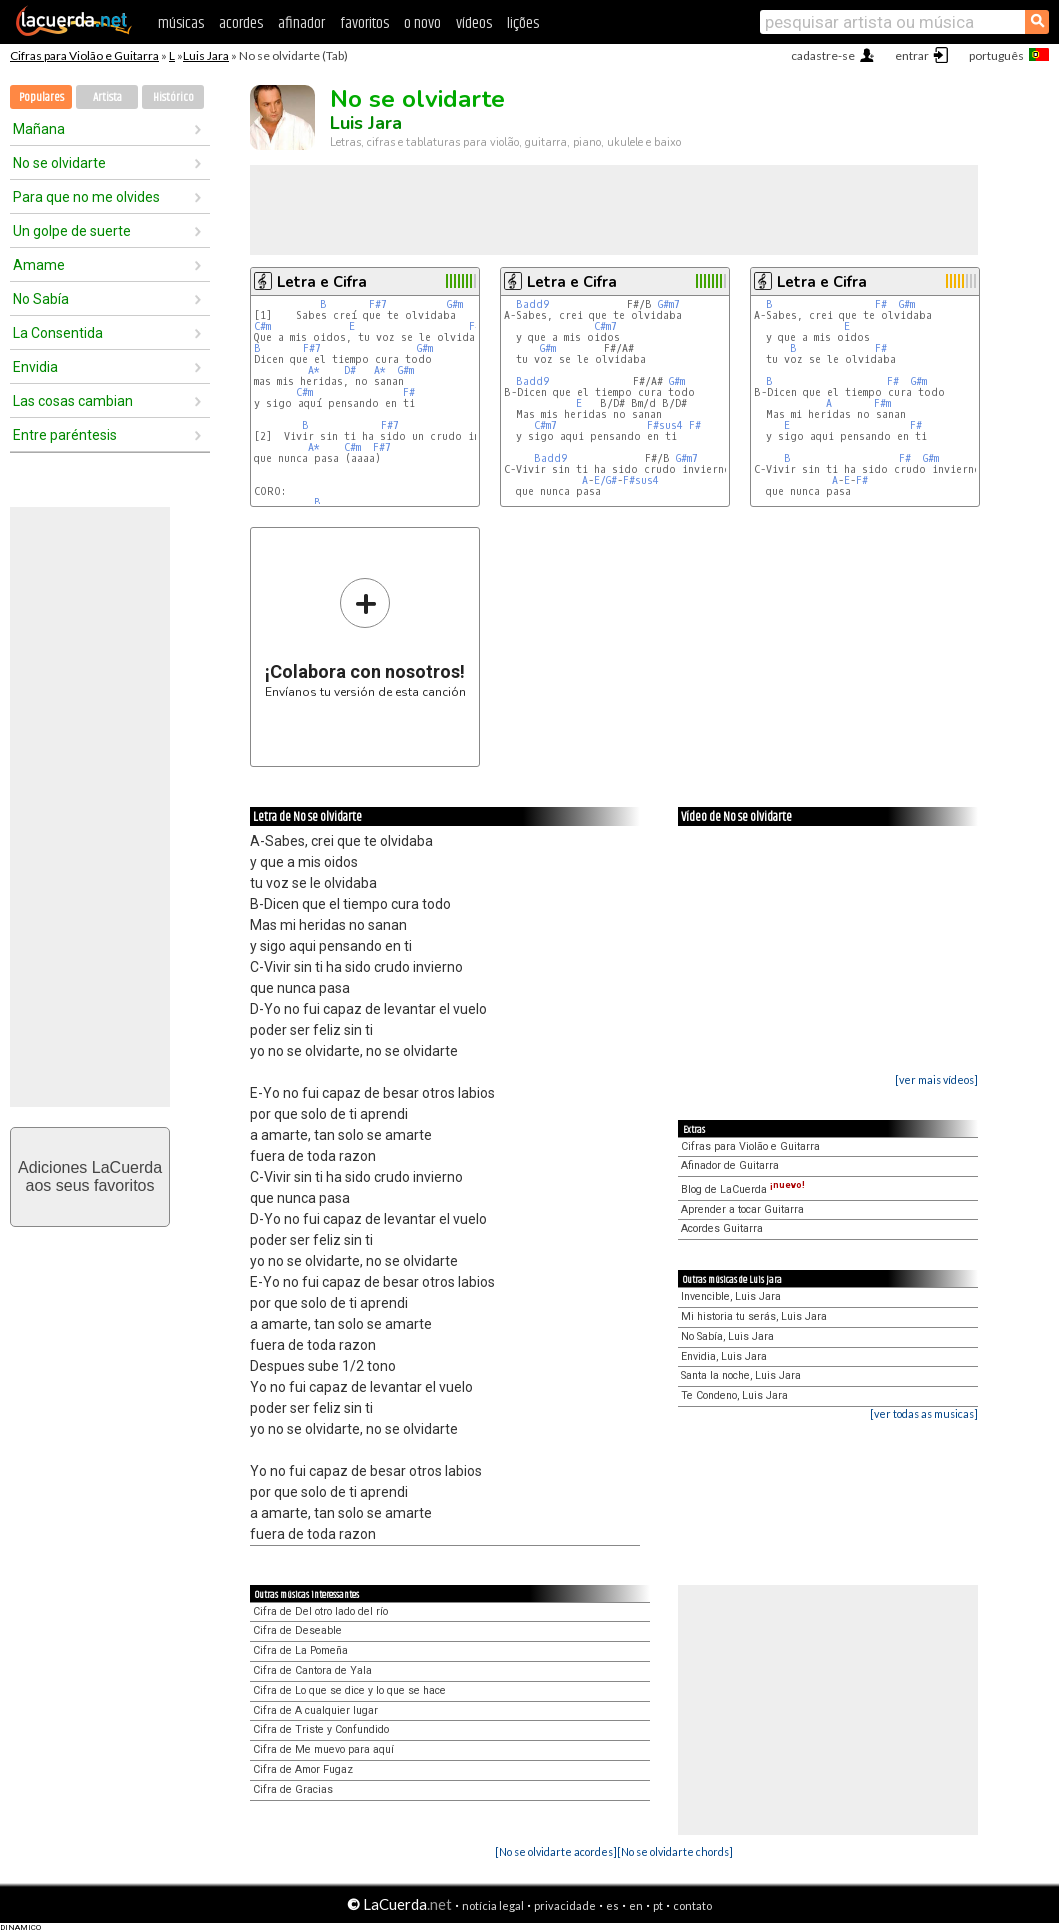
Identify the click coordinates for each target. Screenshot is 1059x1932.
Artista (107, 97)
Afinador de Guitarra (730, 1165)
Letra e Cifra (322, 282)
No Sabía (41, 299)
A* (314, 370)
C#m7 (605, 326)
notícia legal (493, 1905)
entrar (912, 55)
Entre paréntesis (65, 435)
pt (658, 1905)
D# (350, 370)
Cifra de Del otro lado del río (320, 1611)
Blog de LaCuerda (743, 1189)
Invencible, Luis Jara (731, 1296)
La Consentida (58, 333)
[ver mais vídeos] (936, 1079)
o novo (422, 23)
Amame (39, 265)
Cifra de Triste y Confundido (321, 1729)
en (636, 1905)
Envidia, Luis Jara (724, 1356)
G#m (455, 304)
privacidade (565, 1905)
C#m (262, 326)
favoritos (364, 23)
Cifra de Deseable (297, 1630)
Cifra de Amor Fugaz (303, 1769)
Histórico (173, 97)
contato (692, 1905)
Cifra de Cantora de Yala (312, 1670)
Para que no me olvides (86, 197)
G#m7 (669, 304)
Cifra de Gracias (293, 1789)
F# (409, 392)
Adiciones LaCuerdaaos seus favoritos (90, 1176)
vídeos (474, 23)
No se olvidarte (59, 163)
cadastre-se (823, 55)
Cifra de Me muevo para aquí (323, 1749)
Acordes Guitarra (722, 1228)
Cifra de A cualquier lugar (315, 1710)
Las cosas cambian (73, 401)
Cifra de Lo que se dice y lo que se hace (349, 1690)
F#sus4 (665, 425)
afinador (301, 23)
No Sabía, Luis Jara (727, 1336)
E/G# (605, 480)
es (612, 1905)
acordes (241, 23)
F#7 (378, 304)
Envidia (35, 367)
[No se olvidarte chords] (675, 1851)
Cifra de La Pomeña (300, 1650)
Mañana (39, 129)
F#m (882, 403)
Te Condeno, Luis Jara (734, 1395)
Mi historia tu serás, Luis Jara (754, 1316)
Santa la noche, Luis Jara (741, 1375)
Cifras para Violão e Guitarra (84, 55)
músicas (181, 23)
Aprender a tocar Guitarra (742, 1209)
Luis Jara (206, 55)
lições (523, 23)
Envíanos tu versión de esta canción (365, 637)
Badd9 (532, 304)
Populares (41, 97)
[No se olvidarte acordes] (556, 1851)
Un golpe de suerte (72, 231)
